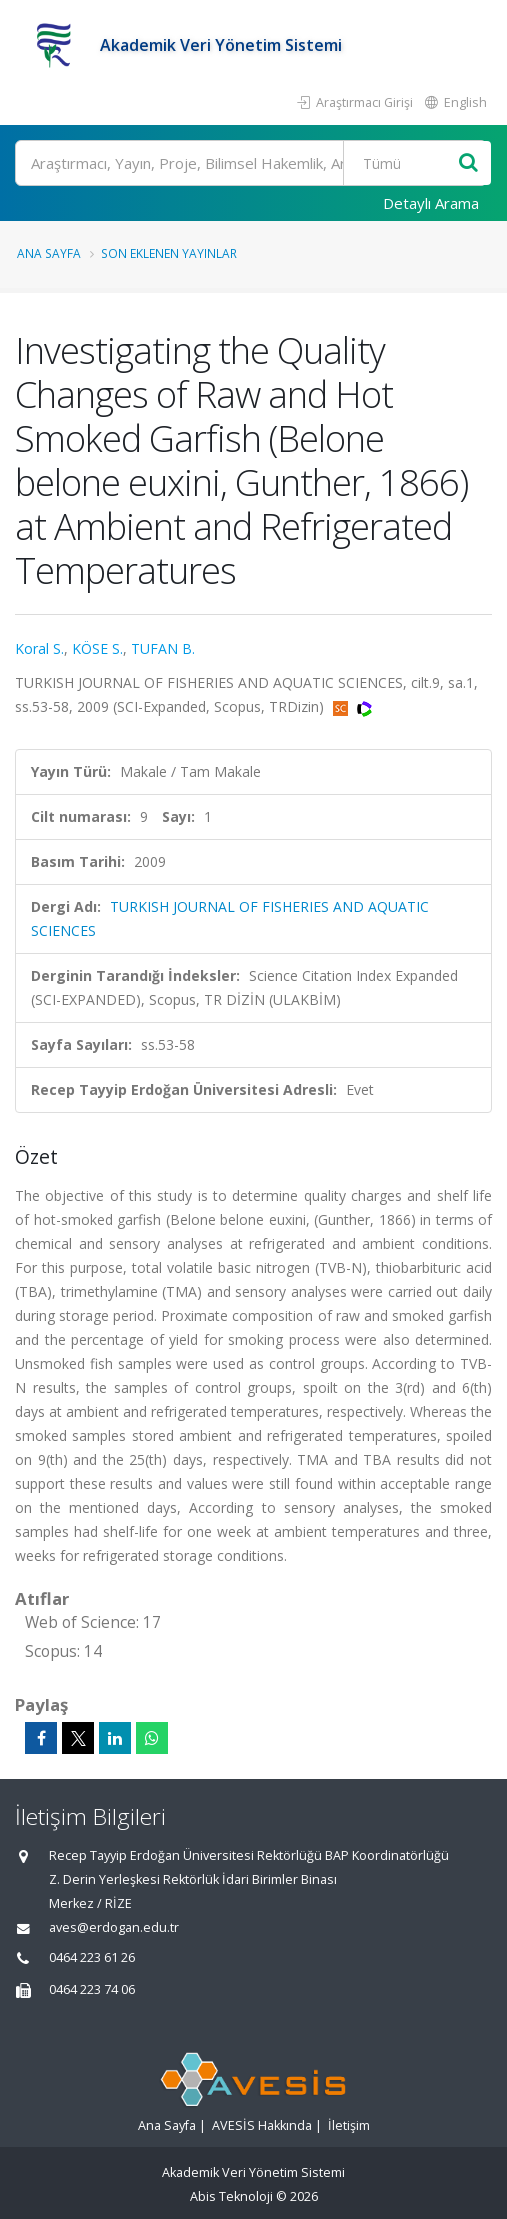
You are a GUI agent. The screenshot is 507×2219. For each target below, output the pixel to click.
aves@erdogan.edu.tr (114, 1927)
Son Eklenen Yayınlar (169, 253)
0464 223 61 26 (92, 1957)
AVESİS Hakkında (262, 2125)
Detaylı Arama (431, 203)
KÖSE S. (97, 648)
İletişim (349, 2125)
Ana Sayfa (49, 253)
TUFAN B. (163, 648)
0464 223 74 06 (92, 1989)
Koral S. (39, 648)
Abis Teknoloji (231, 2196)
